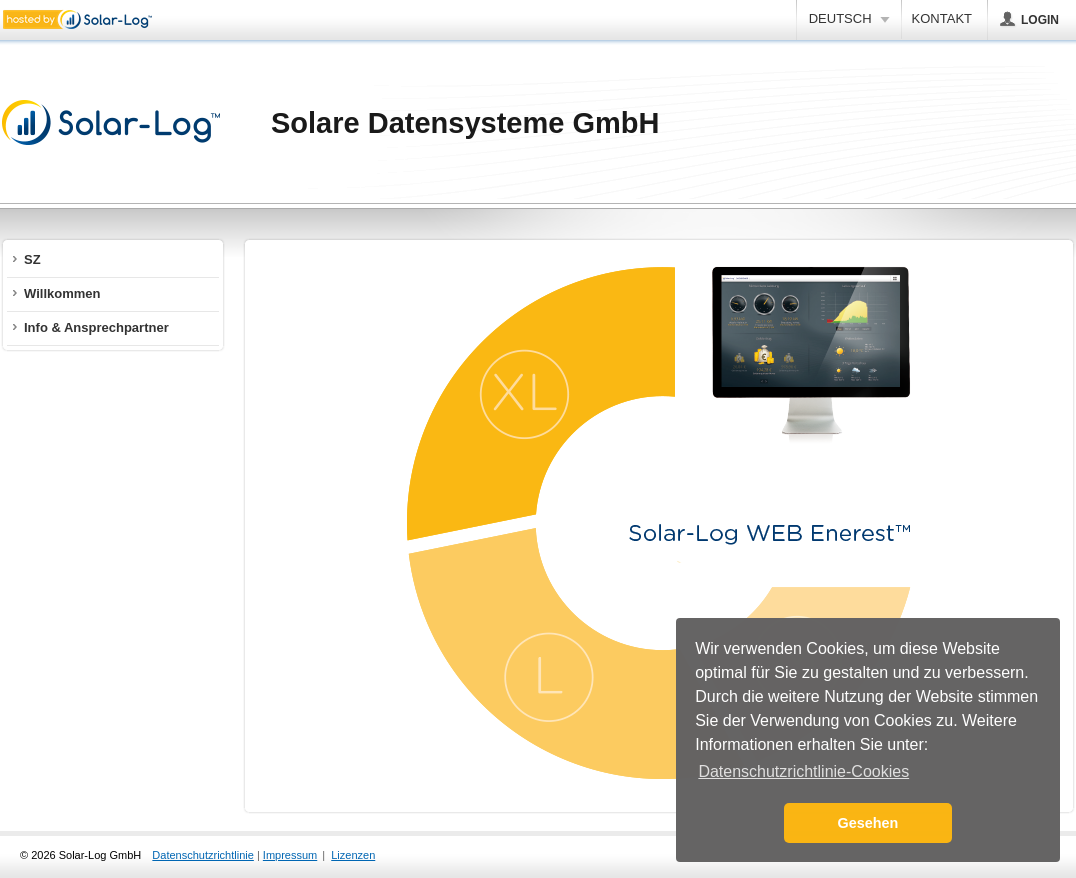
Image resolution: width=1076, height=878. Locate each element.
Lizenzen (353, 855)
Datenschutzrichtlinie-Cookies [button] (803, 771)
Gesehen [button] (868, 823)
